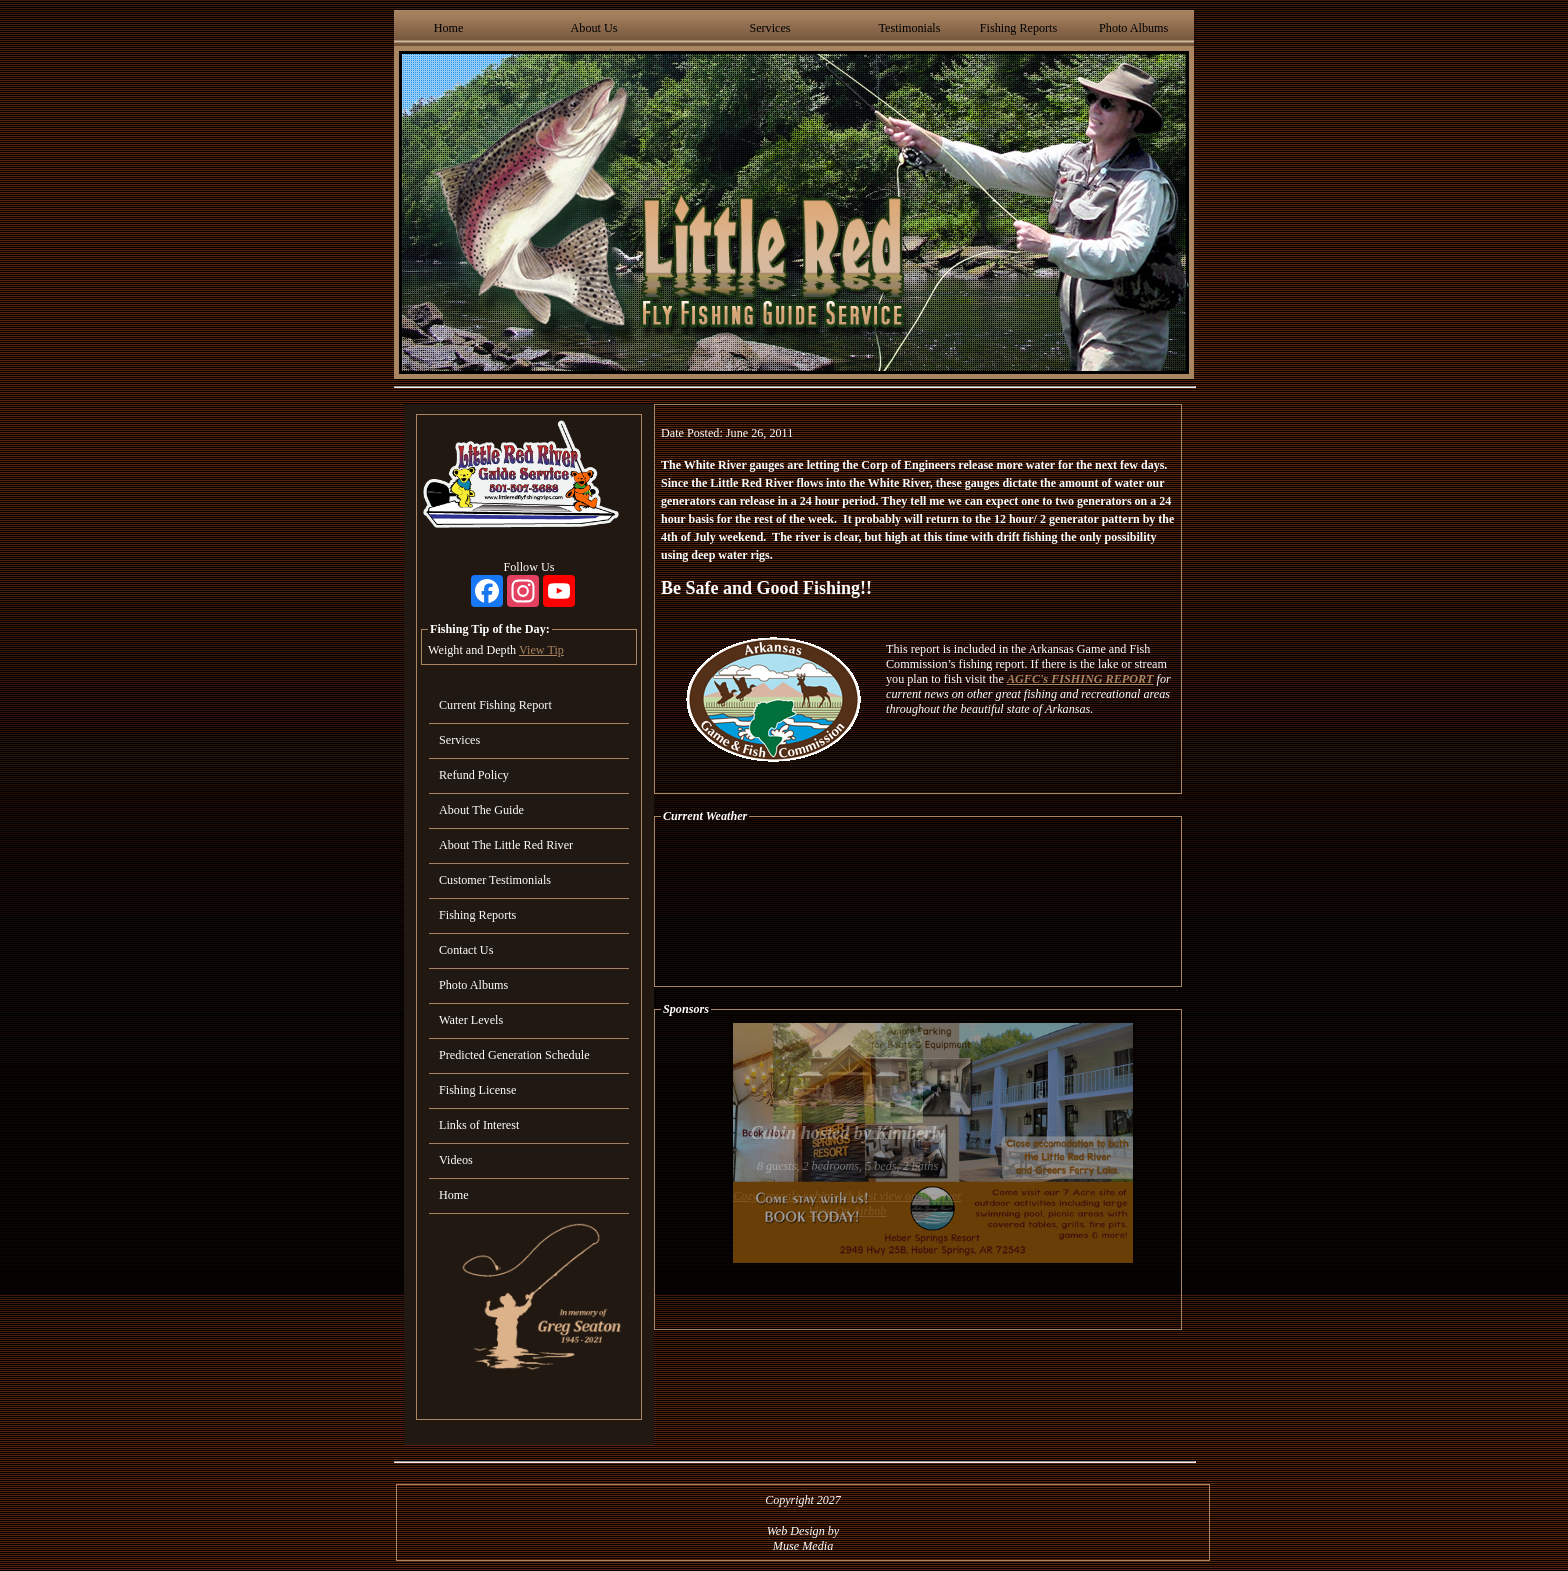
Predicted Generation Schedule (514, 1055)
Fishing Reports (1018, 28)
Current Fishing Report (495, 705)
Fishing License (477, 1090)
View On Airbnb (848, 1211)
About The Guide (481, 810)
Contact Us (466, 950)
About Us (594, 28)
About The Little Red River (506, 845)
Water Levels (471, 1020)
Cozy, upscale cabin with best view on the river (847, 1196)
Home (449, 28)
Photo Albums (1133, 28)
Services (769, 28)
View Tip (541, 650)
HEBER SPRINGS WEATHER (918, 905)
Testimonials (909, 28)
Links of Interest (479, 1125)
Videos (456, 1160)
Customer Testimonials (495, 880)
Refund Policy (474, 775)
